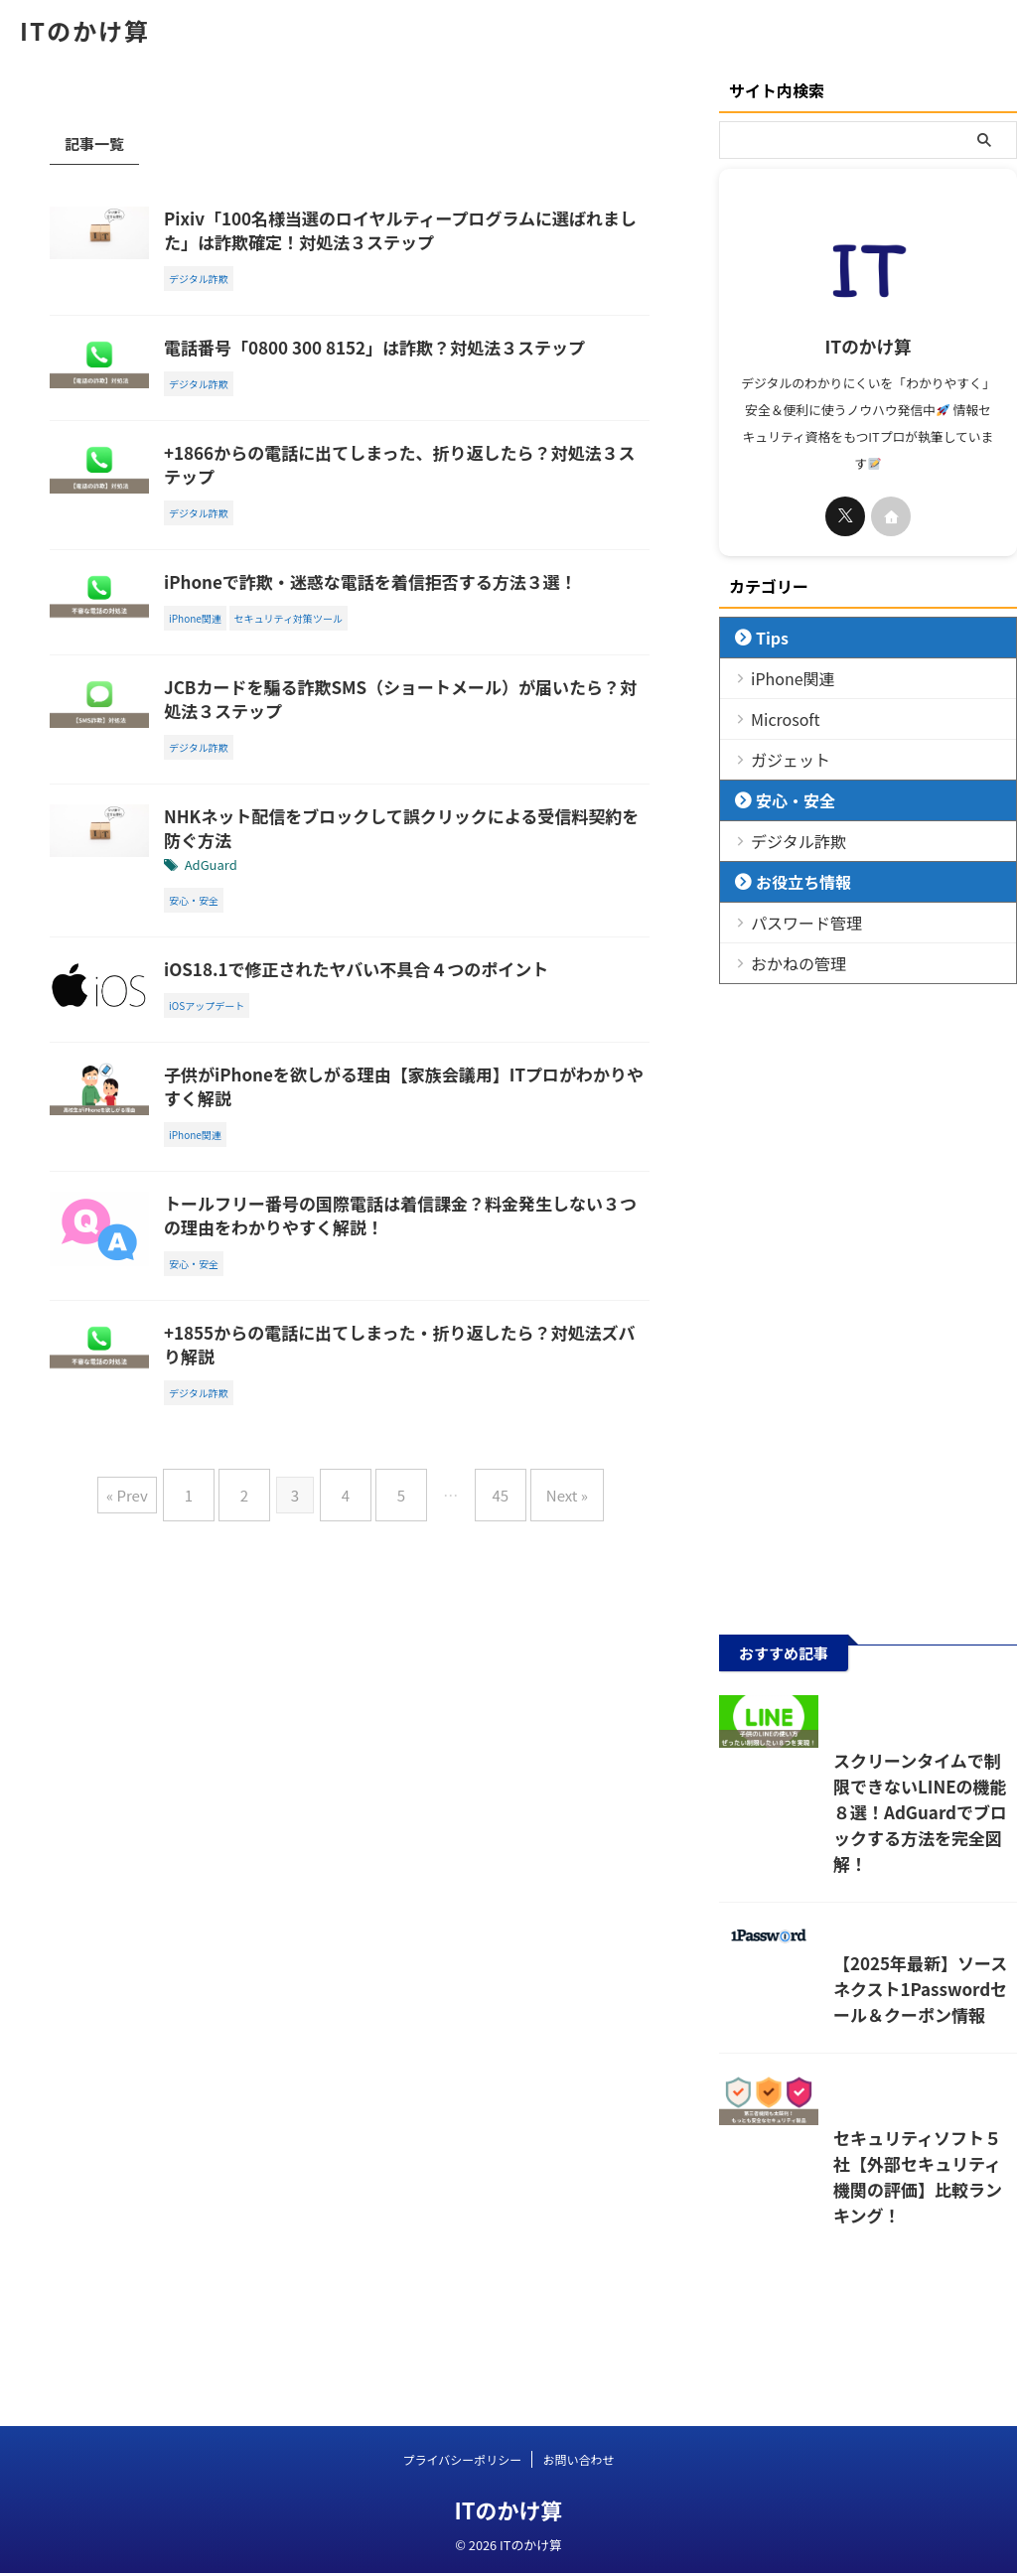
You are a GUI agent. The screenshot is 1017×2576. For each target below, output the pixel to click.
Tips (766, 637)
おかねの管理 (787, 962)
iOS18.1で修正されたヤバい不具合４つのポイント (444, 1101)
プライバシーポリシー (462, 2461)
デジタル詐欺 (787, 840)
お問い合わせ (578, 2461)
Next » (542, 1763)
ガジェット (781, 759)
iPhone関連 (783, 677)
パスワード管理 (794, 922)
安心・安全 (785, 799)
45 (485, 1763)
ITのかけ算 (85, 30)
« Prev (157, 1763)
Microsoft (776, 718)
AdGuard (308, 996)
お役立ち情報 (791, 881)
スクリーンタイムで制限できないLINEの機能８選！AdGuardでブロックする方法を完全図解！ (864, 1891)
